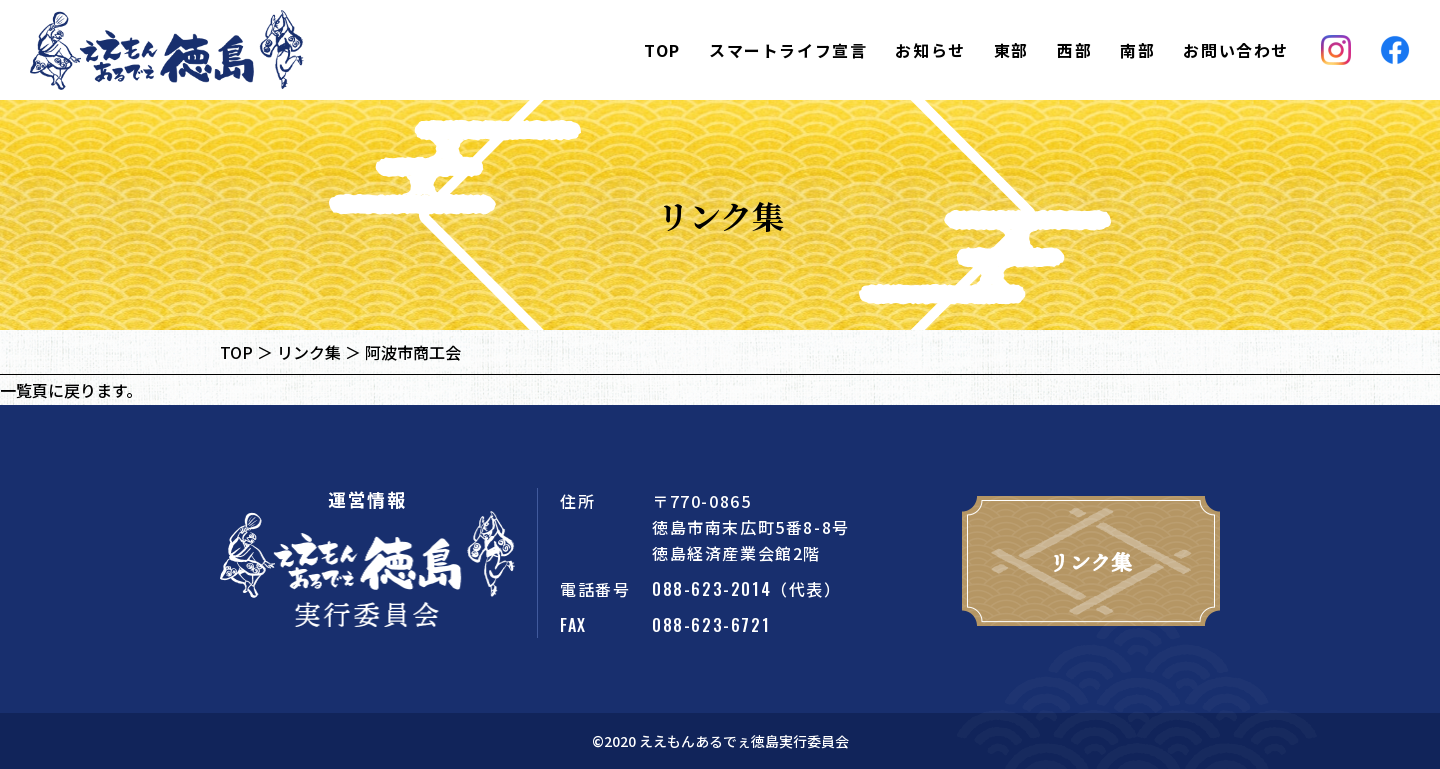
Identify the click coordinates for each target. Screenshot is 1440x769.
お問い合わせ (1236, 50)
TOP (662, 50)
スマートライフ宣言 (788, 50)
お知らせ (930, 50)
